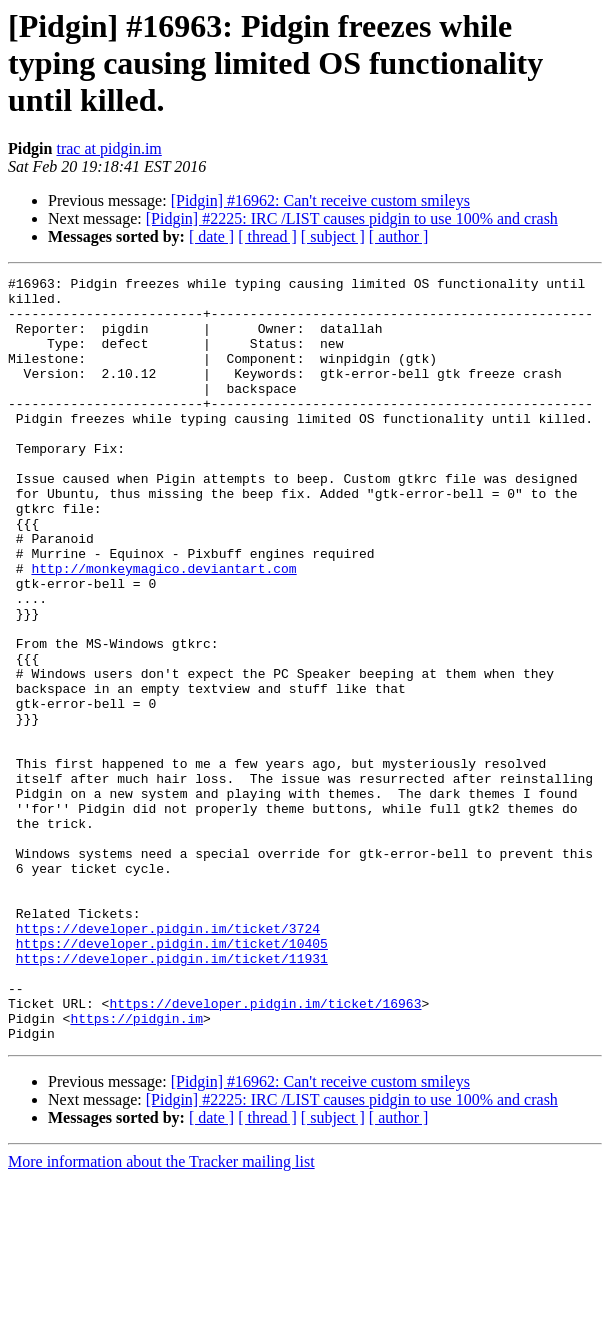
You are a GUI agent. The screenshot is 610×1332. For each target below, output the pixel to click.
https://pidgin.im (136, 1168)
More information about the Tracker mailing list (161, 1314)
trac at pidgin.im (108, 148)
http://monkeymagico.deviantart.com (163, 628)
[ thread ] (267, 236)
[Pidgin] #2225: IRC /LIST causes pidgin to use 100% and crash (352, 218)
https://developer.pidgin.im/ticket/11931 (172, 1096)
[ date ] (211, 236)
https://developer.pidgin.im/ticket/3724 (168, 1060)
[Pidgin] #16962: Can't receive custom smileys (320, 200)
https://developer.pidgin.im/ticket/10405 (172, 1078)
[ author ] (399, 236)
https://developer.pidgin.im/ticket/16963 (265, 1150)
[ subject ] (333, 236)
